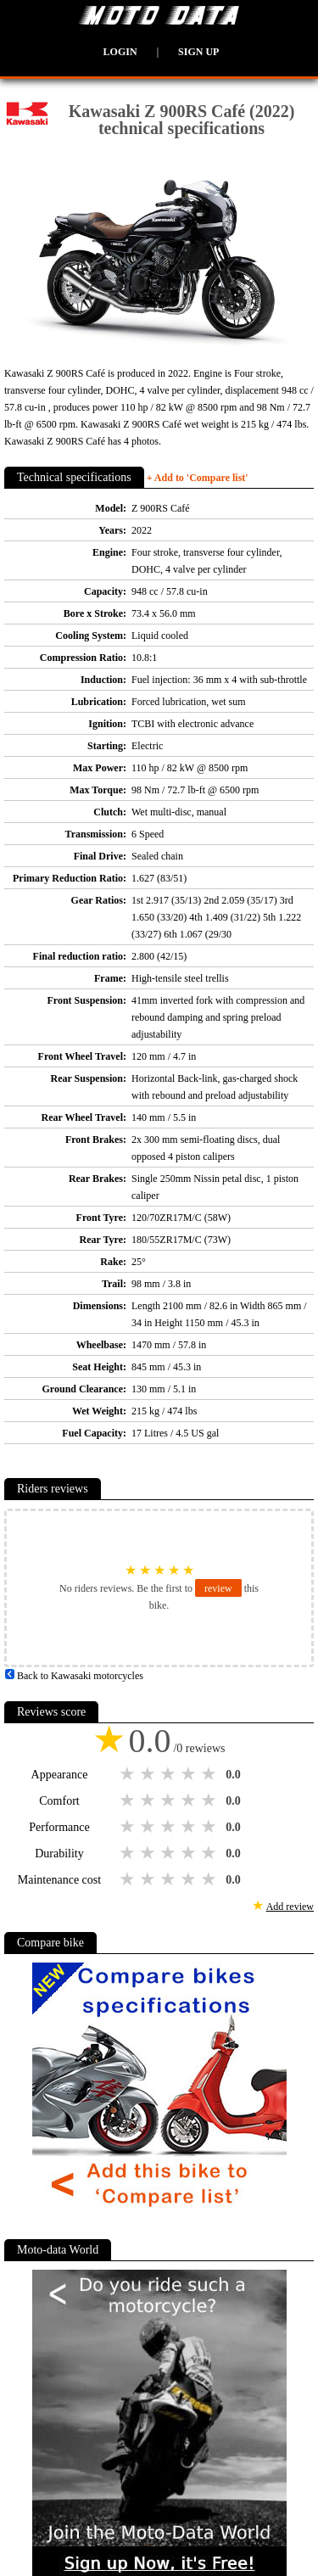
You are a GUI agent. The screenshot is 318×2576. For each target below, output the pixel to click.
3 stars (169, 1774)
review (218, 1588)
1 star (129, 1774)
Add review (290, 1906)
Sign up (198, 52)
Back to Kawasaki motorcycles (73, 1676)
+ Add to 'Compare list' (197, 478)
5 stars (210, 1774)
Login (120, 52)
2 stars (149, 1774)
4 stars (190, 1774)
